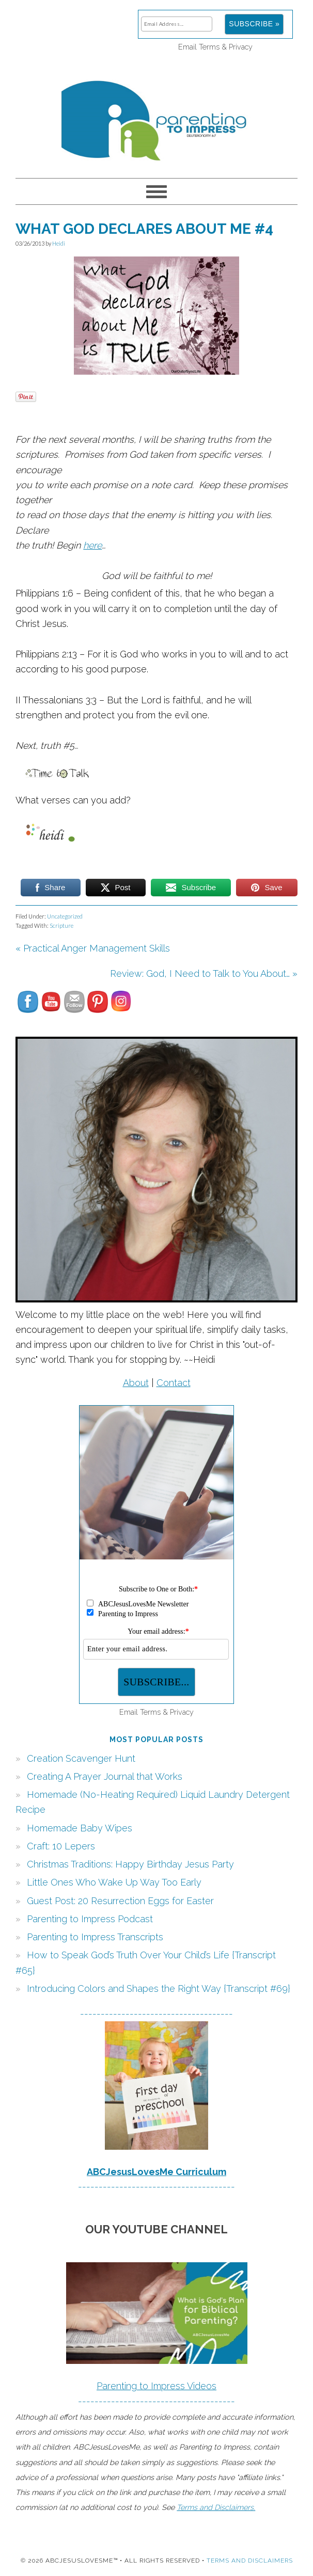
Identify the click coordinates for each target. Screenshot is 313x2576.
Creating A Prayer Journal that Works (104, 1776)
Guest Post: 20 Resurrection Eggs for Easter (120, 1900)
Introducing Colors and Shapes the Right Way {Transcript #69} (158, 1988)
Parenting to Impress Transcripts (95, 1936)
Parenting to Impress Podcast (90, 1918)
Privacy (241, 46)
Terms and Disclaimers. (216, 2507)
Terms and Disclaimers (250, 2560)
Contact (173, 1382)
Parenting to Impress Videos (156, 2385)
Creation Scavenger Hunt (81, 1758)
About (136, 1382)
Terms (209, 46)
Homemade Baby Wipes (79, 1828)
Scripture (61, 925)
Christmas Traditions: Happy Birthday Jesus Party (130, 1864)
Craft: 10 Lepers (61, 1846)
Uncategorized (65, 916)
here (92, 545)
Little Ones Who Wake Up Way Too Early (114, 1882)
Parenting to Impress (156, 116)
